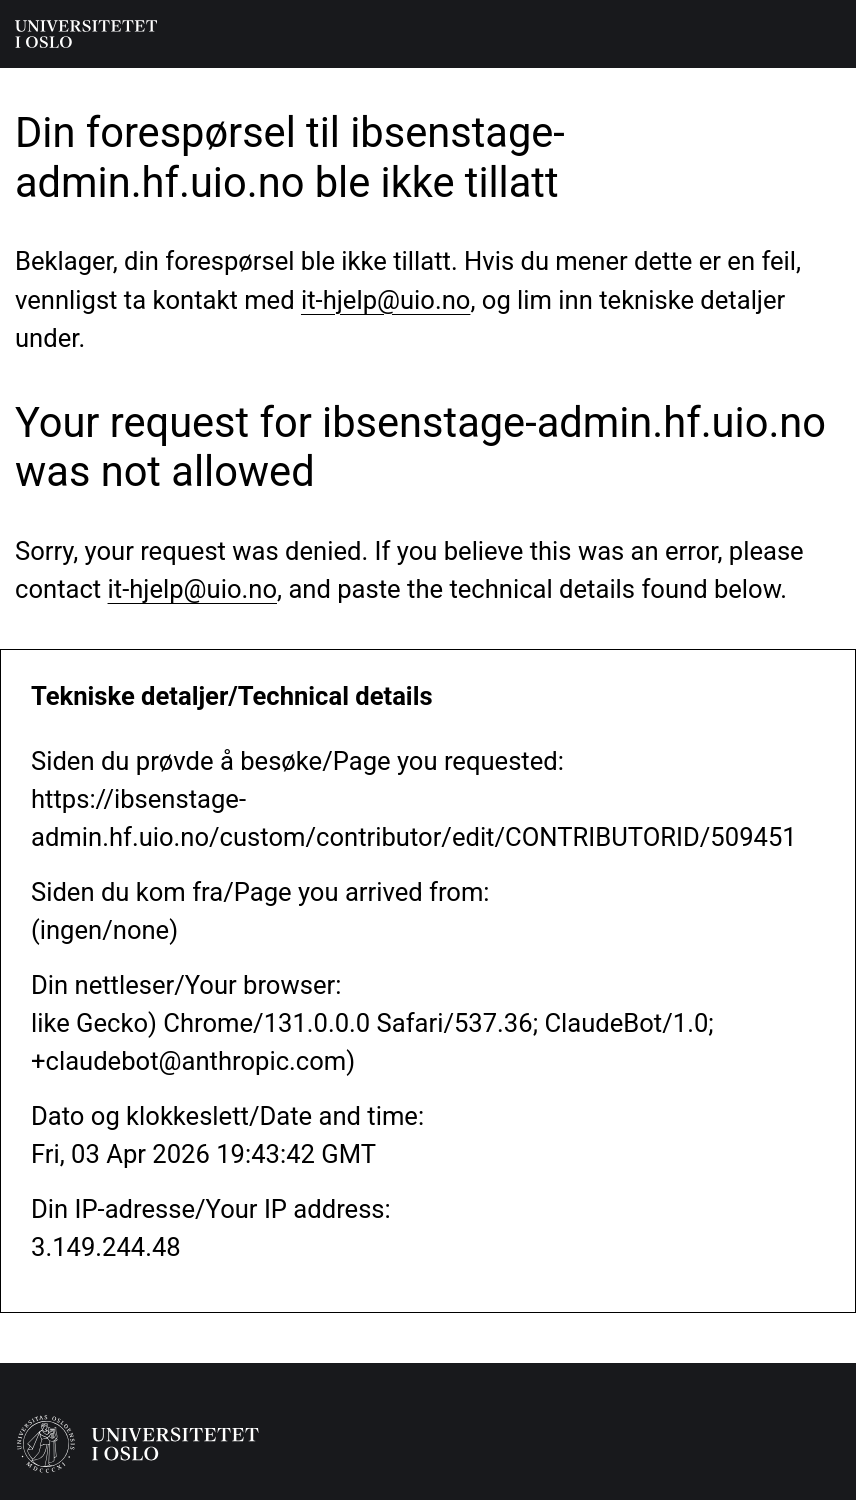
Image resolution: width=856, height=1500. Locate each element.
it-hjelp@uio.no (385, 300)
